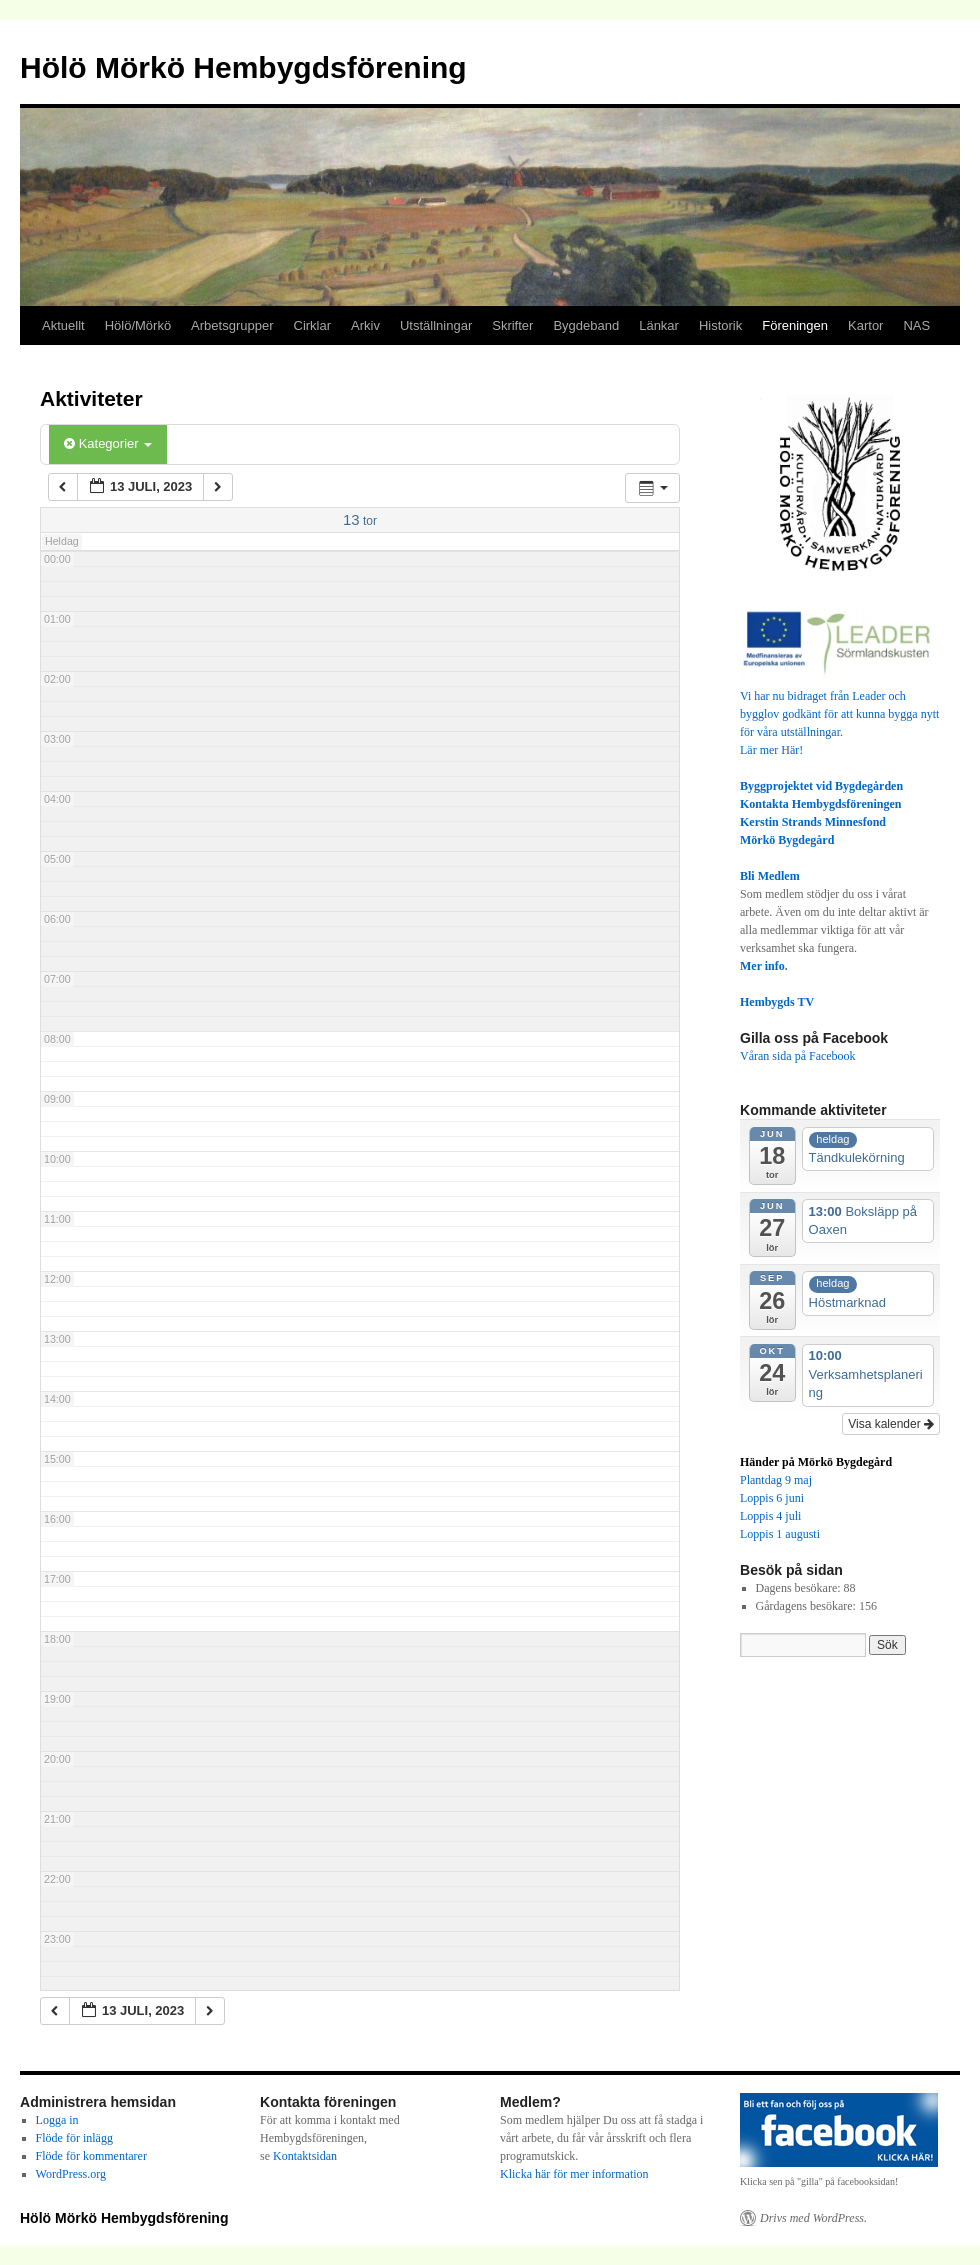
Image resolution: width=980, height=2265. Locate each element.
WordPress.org (71, 2174)
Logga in (57, 2120)
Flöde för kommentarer (91, 2156)
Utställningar (436, 325)
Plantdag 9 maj (776, 1480)
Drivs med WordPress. (813, 2218)
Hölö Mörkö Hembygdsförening (243, 67)
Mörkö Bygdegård (787, 840)
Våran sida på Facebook (798, 1056)
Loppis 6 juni (772, 1498)
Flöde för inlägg (74, 2138)
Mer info (762, 966)
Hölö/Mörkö (138, 325)
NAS (916, 325)
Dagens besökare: (800, 1588)
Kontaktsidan (305, 2156)
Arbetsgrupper (232, 325)
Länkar (659, 325)
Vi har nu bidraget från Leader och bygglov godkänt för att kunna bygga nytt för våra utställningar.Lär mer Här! (840, 714)
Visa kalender (891, 1424)
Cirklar (313, 325)
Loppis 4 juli (770, 1516)
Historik (720, 325)
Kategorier (108, 443)
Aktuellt (63, 325)
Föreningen (795, 325)
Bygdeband (586, 325)
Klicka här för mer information (574, 2174)
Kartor (865, 325)
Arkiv (365, 325)
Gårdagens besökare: (807, 1606)
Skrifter (512, 325)
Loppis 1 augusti (780, 1534)
